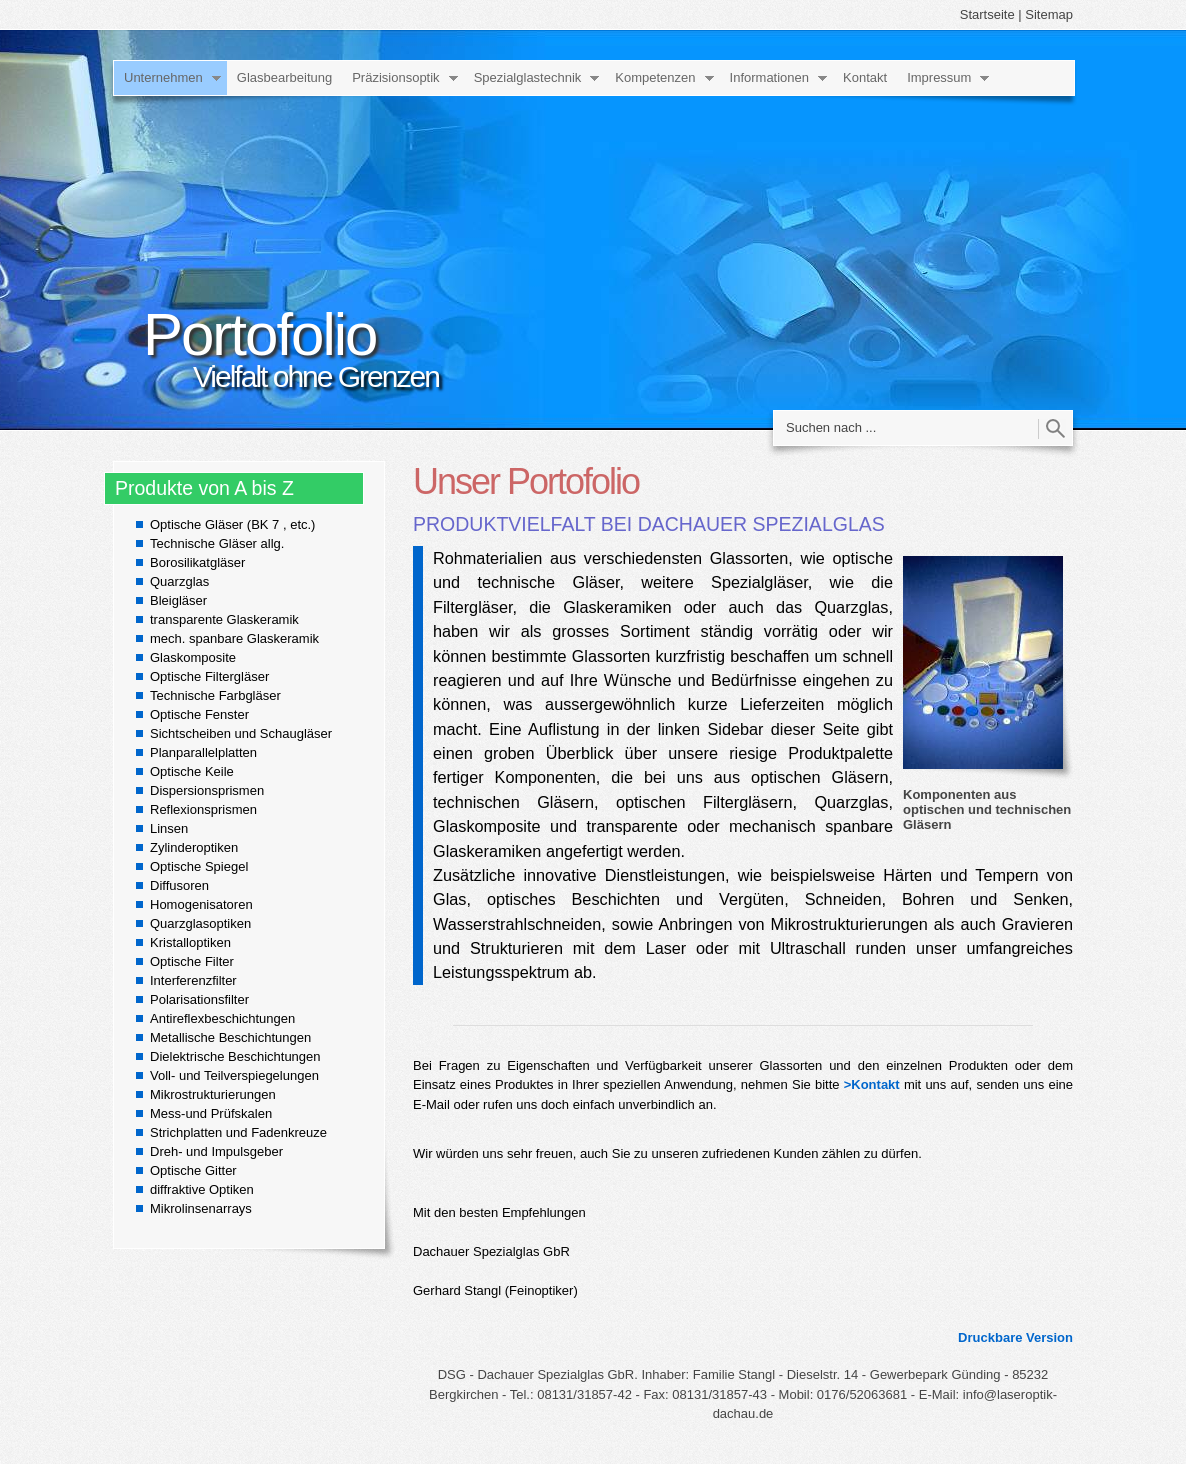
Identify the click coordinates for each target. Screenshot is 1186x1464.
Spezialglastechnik (528, 77)
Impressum (939, 77)
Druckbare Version (1015, 1337)
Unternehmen (163, 77)
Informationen (770, 77)
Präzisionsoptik (395, 77)
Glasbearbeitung (284, 77)
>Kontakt (872, 1084)
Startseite (987, 14)
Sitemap (1049, 14)
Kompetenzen (655, 77)
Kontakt (865, 77)
